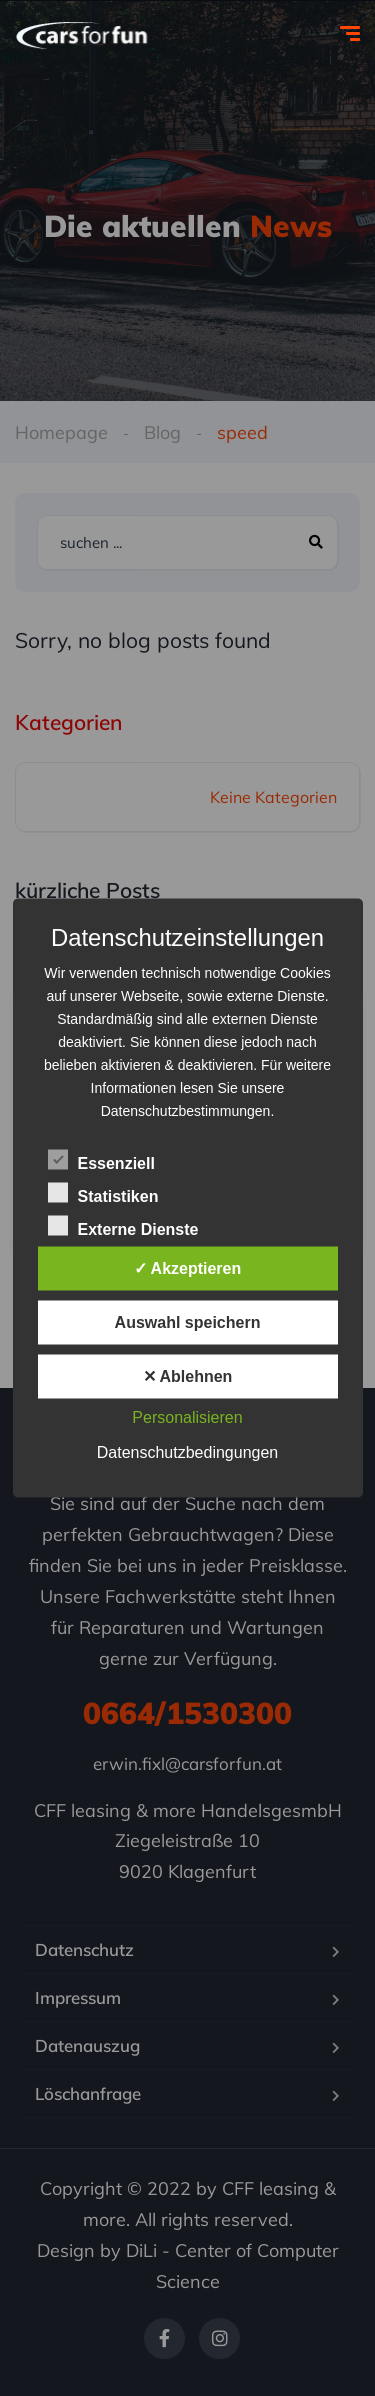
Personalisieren (187, 1417)
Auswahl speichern (188, 1322)
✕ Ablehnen (188, 1376)
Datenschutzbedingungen (187, 1452)
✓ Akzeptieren (188, 1268)
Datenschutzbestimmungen (186, 1111)
